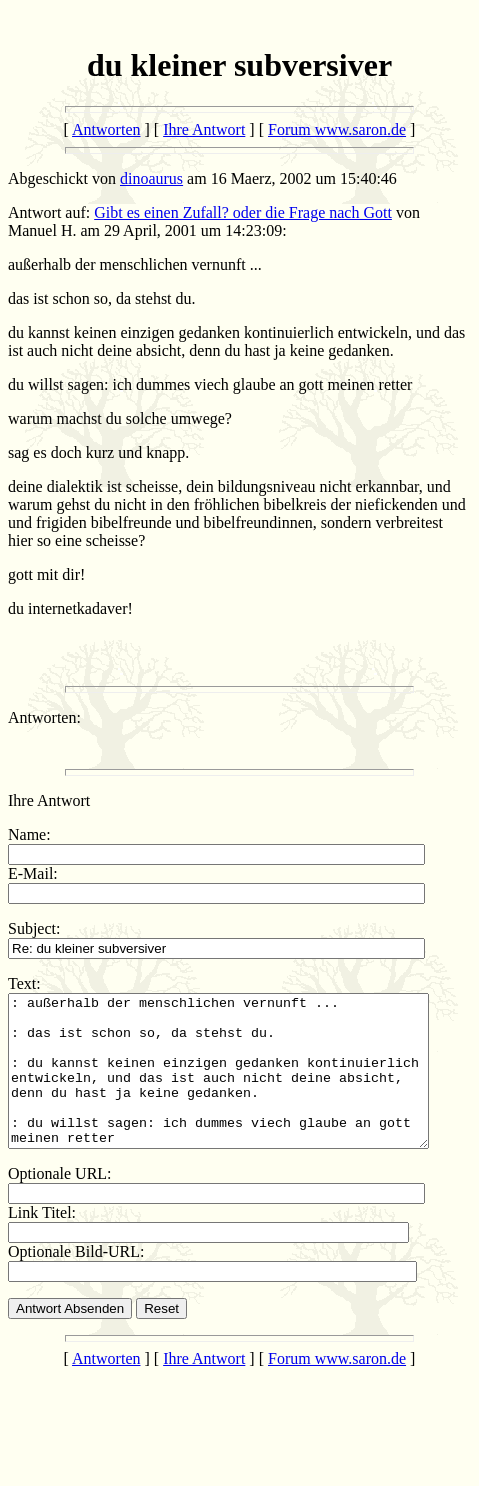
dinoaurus (151, 178)
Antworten (106, 129)
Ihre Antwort (204, 129)
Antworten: (44, 717)
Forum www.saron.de (337, 129)
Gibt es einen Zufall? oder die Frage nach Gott (243, 212)
